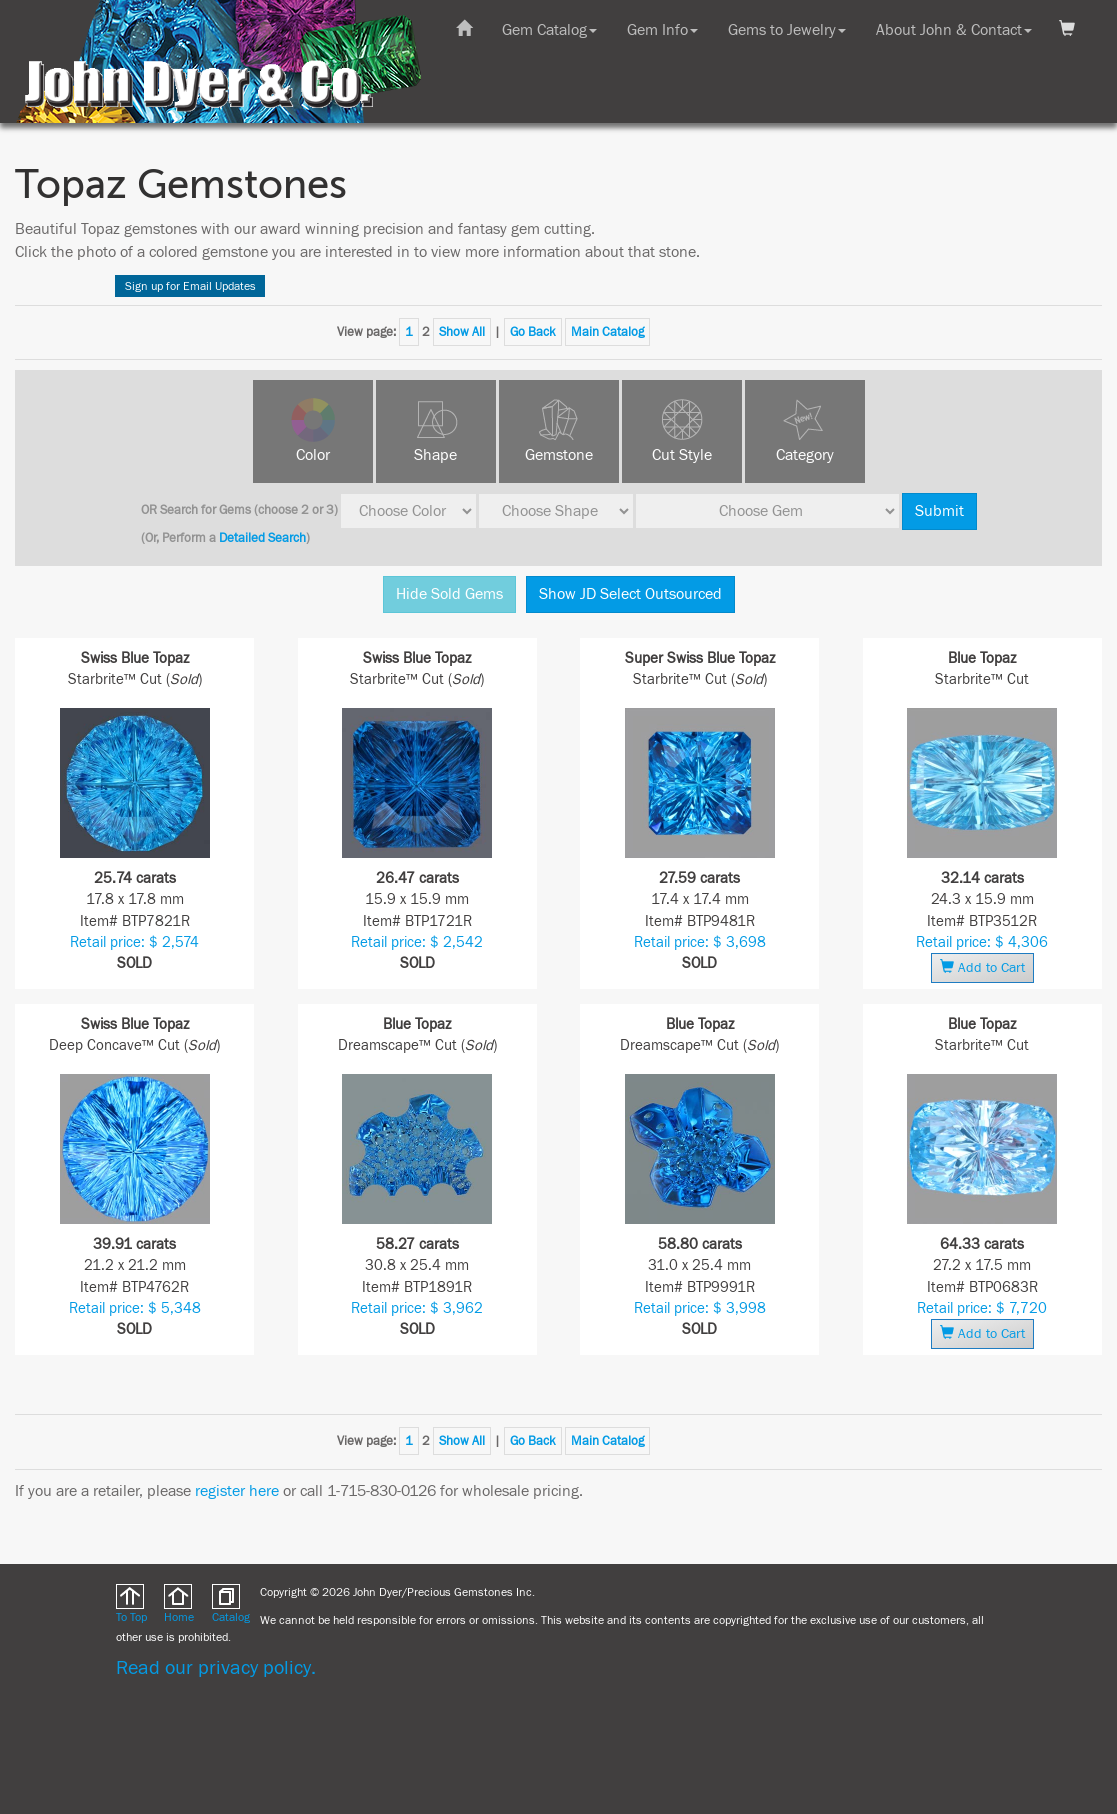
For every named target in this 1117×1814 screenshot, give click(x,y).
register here (237, 1491)
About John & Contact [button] (954, 30)
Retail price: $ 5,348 (135, 1308)
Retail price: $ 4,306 (982, 942)
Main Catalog (607, 332)
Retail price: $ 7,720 (982, 1308)
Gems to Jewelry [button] (787, 30)
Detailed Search (262, 538)
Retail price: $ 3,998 (700, 1308)
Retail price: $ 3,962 (417, 1308)
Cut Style (682, 455)
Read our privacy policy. (216, 1667)
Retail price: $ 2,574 (134, 942)
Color (313, 455)
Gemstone (559, 455)
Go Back (533, 332)
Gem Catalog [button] (549, 30)
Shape (435, 455)
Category (805, 455)
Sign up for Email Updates (190, 286)
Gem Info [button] (662, 30)
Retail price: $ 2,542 (417, 942)
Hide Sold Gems (449, 594)
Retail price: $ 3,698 (700, 942)
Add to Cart (982, 967)
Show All (462, 332)
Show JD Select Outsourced (630, 594)
